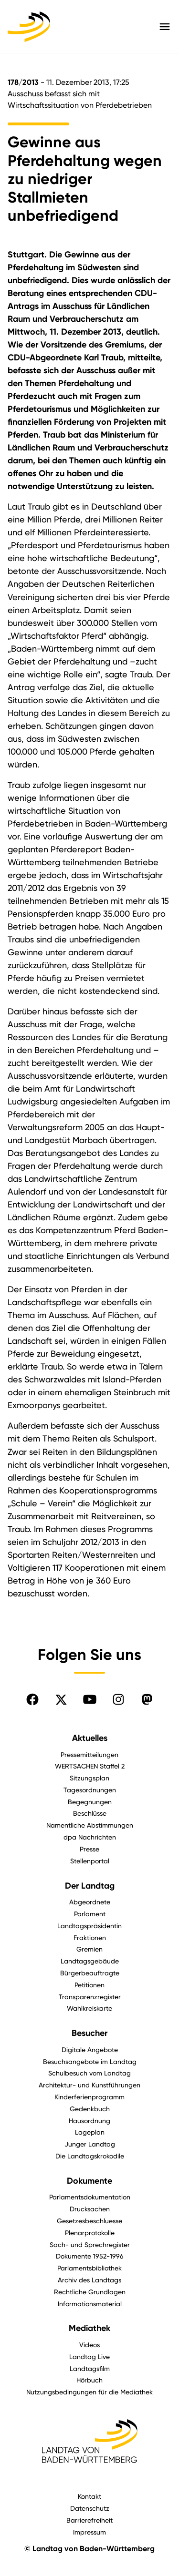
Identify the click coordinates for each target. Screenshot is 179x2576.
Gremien (89, 1949)
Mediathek (89, 2328)
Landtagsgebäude (90, 1961)
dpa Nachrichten (89, 1837)
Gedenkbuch (90, 2109)
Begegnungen (90, 1802)
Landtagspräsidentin (89, 1926)
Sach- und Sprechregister (90, 2244)
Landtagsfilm (90, 2368)
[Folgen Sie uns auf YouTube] (89, 1699)
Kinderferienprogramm (89, 2097)
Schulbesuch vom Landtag (89, 2073)
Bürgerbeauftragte (89, 1973)
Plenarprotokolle (90, 2232)
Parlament (89, 1914)
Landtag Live (89, 2356)
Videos (89, 2345)
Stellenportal (89, 1861)
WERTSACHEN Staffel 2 (90, 1766)
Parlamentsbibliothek (89, 2268)
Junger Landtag (89, 2144)
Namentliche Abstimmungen (89, 1825)
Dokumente (89, 2181)
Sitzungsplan (89, 1778)
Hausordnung (89, 2120)
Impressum (89, 2532)
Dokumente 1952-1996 (90, 2256)
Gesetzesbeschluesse (89, 2221)
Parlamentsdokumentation (89, 2197)
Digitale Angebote (90, 2049)
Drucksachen (90, 2209)
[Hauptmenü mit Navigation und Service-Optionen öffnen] (164, 26)
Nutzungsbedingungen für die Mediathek (89, 2392)
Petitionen (89, 1985)
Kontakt (89, 2496)
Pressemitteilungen (89, 1754)
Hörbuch (89, 2380)
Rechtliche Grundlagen (90, 2292)
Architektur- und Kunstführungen (89, 2085)
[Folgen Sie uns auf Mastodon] (147, 1699)
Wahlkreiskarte (89, 2008)
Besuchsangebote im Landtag (90, 2061)
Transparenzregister (90, 1997)
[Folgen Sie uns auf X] (61, 1699)
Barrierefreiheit (89, 2520)
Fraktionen (90, 1937)
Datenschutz (89, 2508)
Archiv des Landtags (89, 2280)
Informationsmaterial (90, 2304)
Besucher (89, 2033)
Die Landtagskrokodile (89, 2156)
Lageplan (90, 2132)
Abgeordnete (89, 1902)
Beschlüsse (89, 1813)
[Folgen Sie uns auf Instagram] (118, 1699)
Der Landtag (90, 1886)
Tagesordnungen (89, 1790)
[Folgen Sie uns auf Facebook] (32, 1699)
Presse (89, 1849)
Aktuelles (89, 1738)
